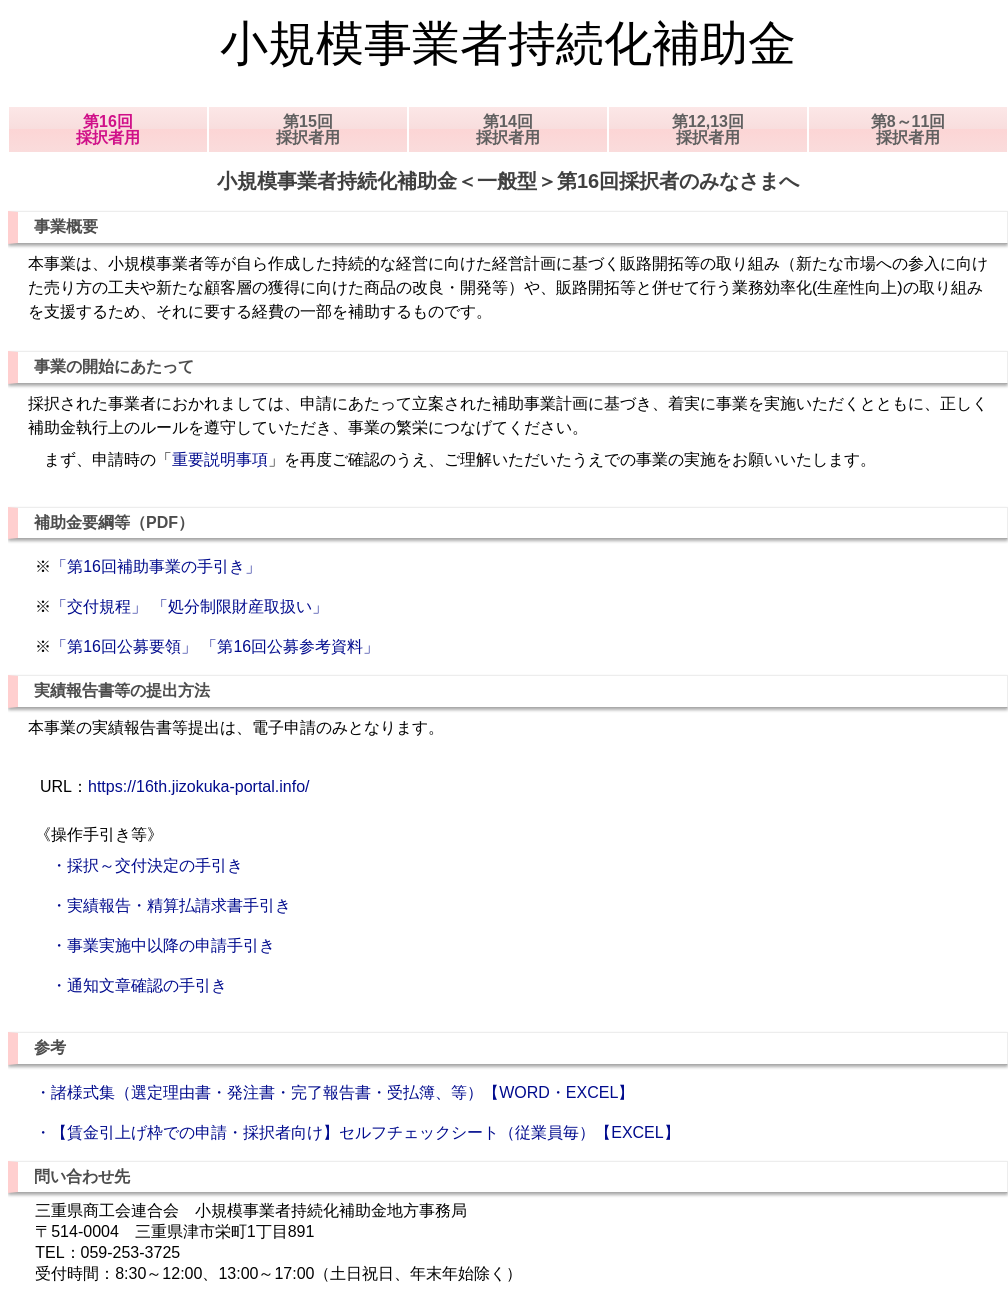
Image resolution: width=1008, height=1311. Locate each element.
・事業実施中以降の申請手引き (155, 945)
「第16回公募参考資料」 (290, 646)
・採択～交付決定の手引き (139, 865)
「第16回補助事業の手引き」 (156, 566)
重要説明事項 (220, 459)
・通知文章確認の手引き (131, 985)
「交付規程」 (99, 606)
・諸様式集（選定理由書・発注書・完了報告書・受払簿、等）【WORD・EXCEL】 (334, 1092)
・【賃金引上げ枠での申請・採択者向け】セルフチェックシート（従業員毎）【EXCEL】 (357, 1132)
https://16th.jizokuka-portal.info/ (198, 786)
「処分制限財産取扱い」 (240, 606)
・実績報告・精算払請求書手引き (163, 905)
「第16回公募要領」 (124, 646)
